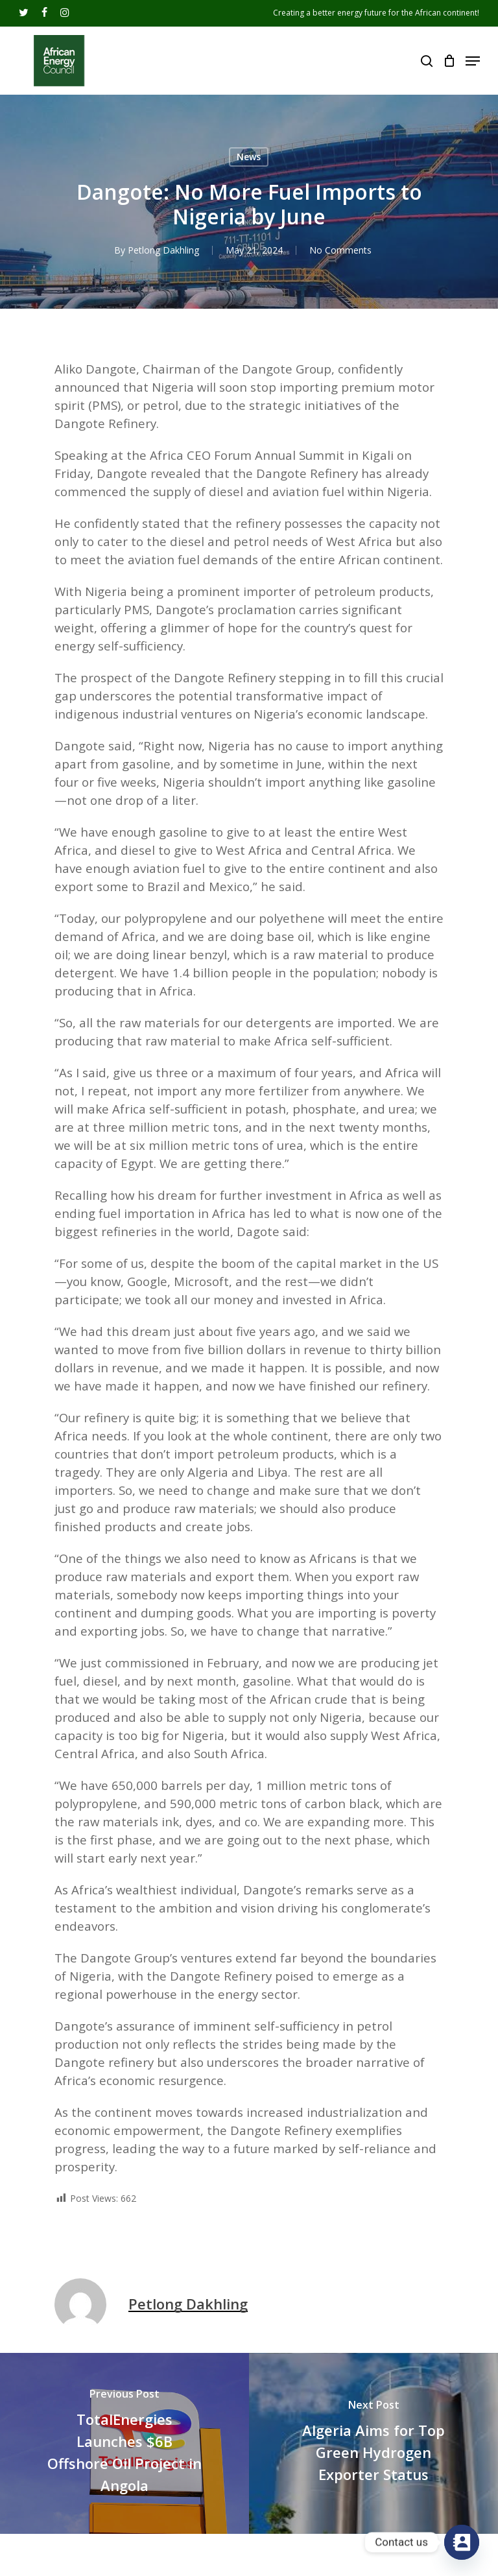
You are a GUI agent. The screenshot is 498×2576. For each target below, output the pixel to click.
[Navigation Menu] (473, 60)
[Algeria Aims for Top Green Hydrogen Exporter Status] (373, 2443)
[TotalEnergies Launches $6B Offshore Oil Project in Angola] (124, 2443)
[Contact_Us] (461, 2542)
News (249, 156)
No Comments (340, 250)
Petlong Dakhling (163, 250)
